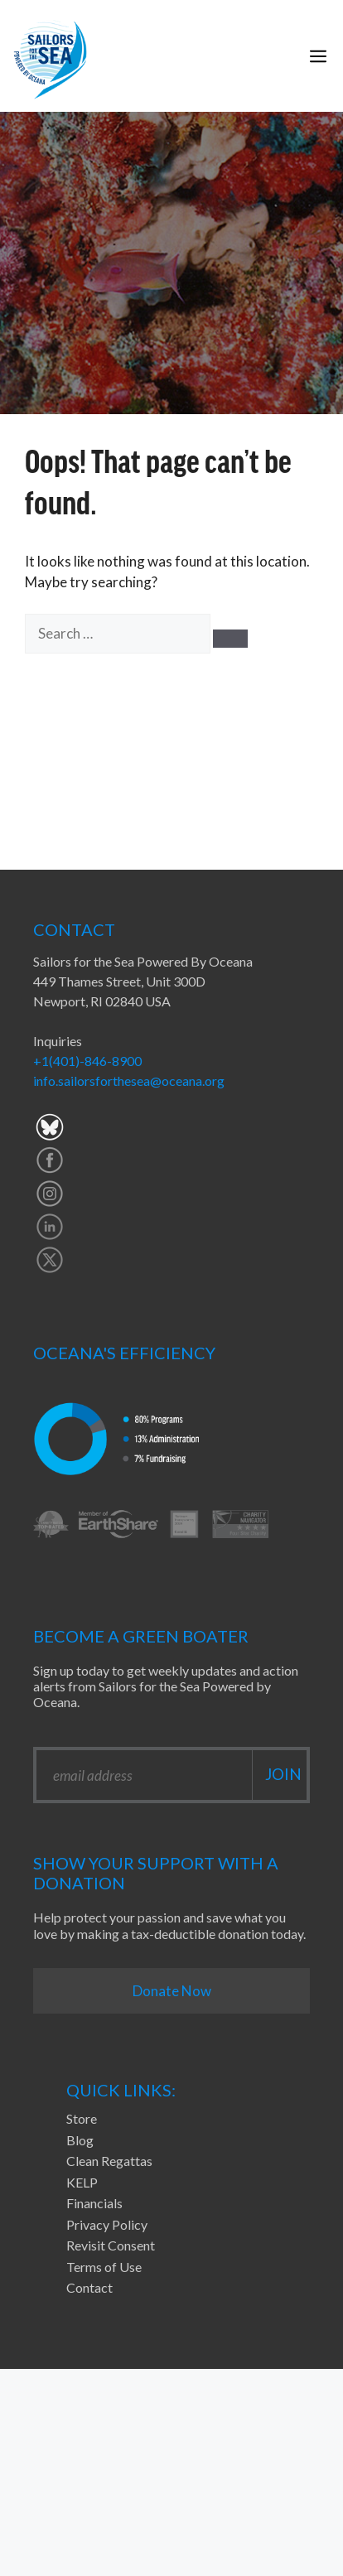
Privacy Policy (106, 2224)
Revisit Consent (110, 2245)
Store (81, 2118)
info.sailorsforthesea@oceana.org (129, 1080)
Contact (89, 2287)
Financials (94, 2203)
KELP (82, 2182)
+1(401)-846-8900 (87, 1061)
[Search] (230, 639)
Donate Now (172, 1991)
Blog (80, 2140)
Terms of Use (104, 2267)
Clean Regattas (109, 2160)
